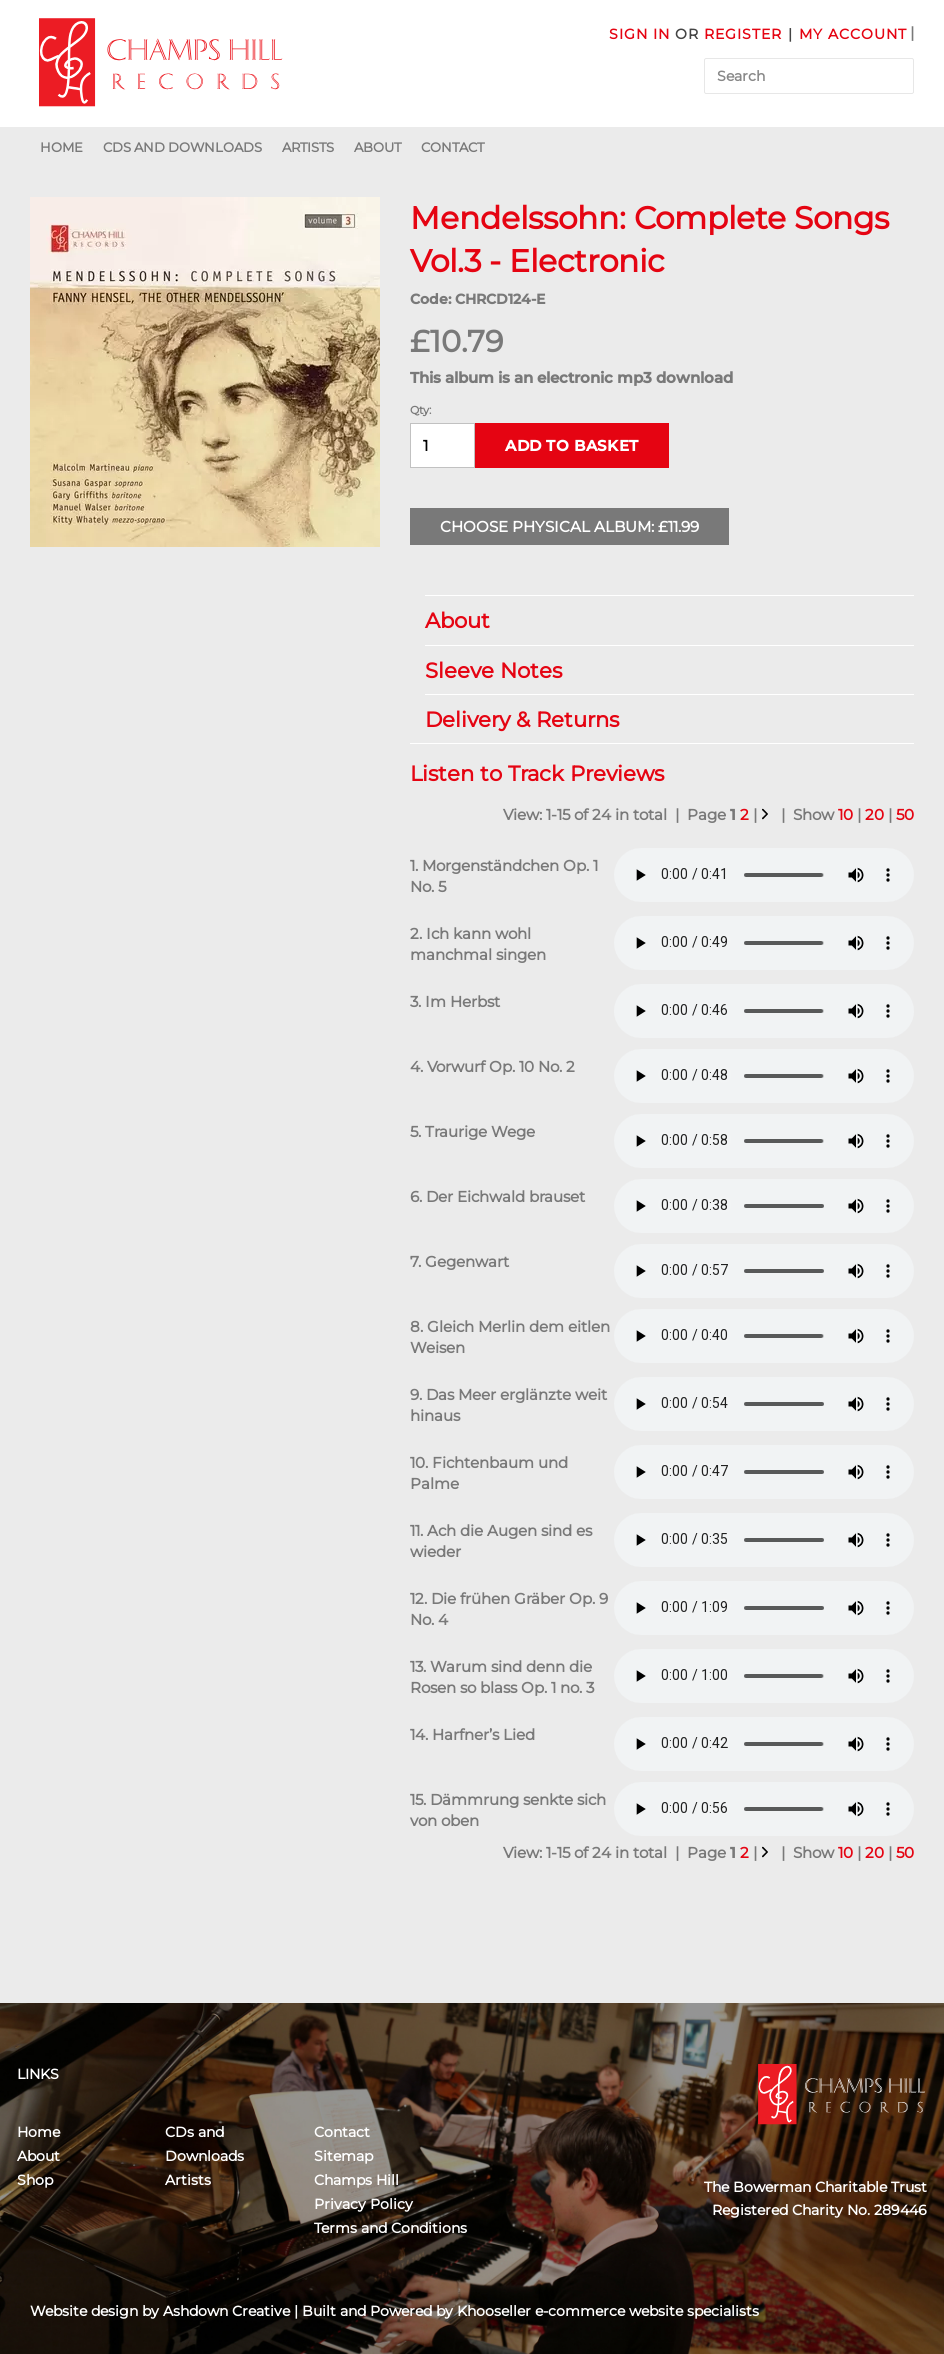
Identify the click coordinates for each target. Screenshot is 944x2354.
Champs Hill (356, 2180)
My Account (853, 34)
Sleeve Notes (659, 670)
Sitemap (343, 2156)
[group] (205, 372)
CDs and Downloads (182, 147)
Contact (452, 147)
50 (905, 814)
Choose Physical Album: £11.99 (569, 526)
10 (845, 814)
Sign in (639, 34)
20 (874, 814)
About (377, 147)
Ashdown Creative (226, 2311)
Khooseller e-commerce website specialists (608, 2311)
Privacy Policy (363, 2204)
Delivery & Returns (659, 719)
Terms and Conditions (390, 2228)
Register (743, 34)
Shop (35, 2180)
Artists (308, 147)
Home (61, 147)
